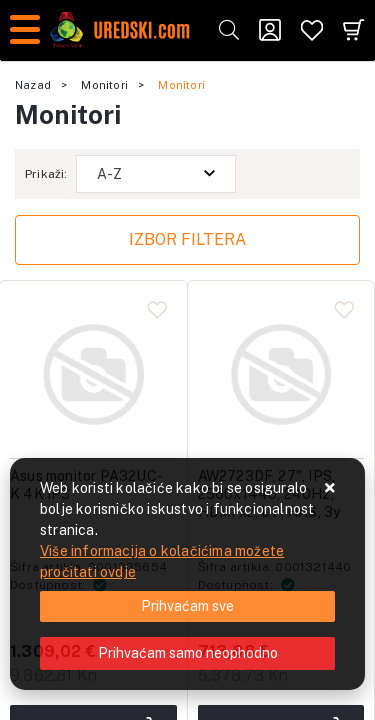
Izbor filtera (187, 239)
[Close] (187, 606)
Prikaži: (46, 174)
